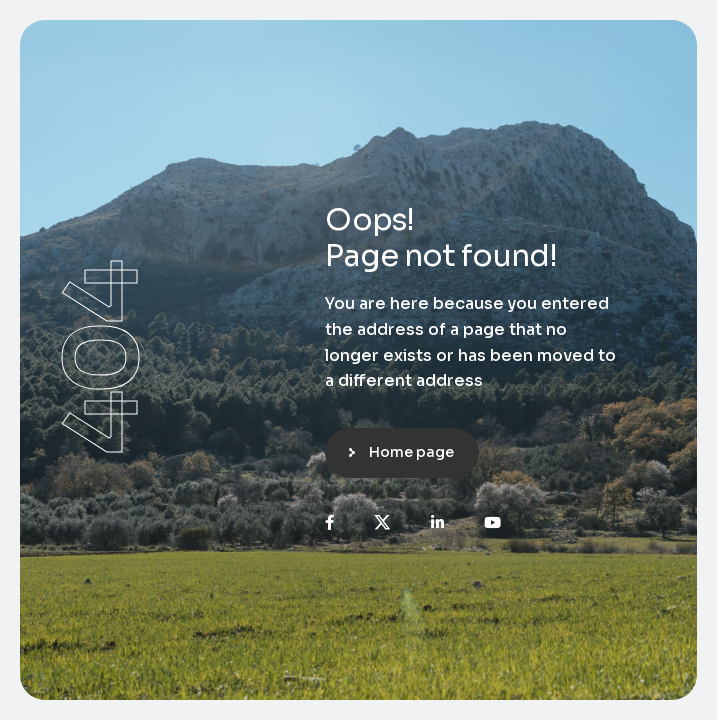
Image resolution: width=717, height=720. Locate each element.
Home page (411, 452)
